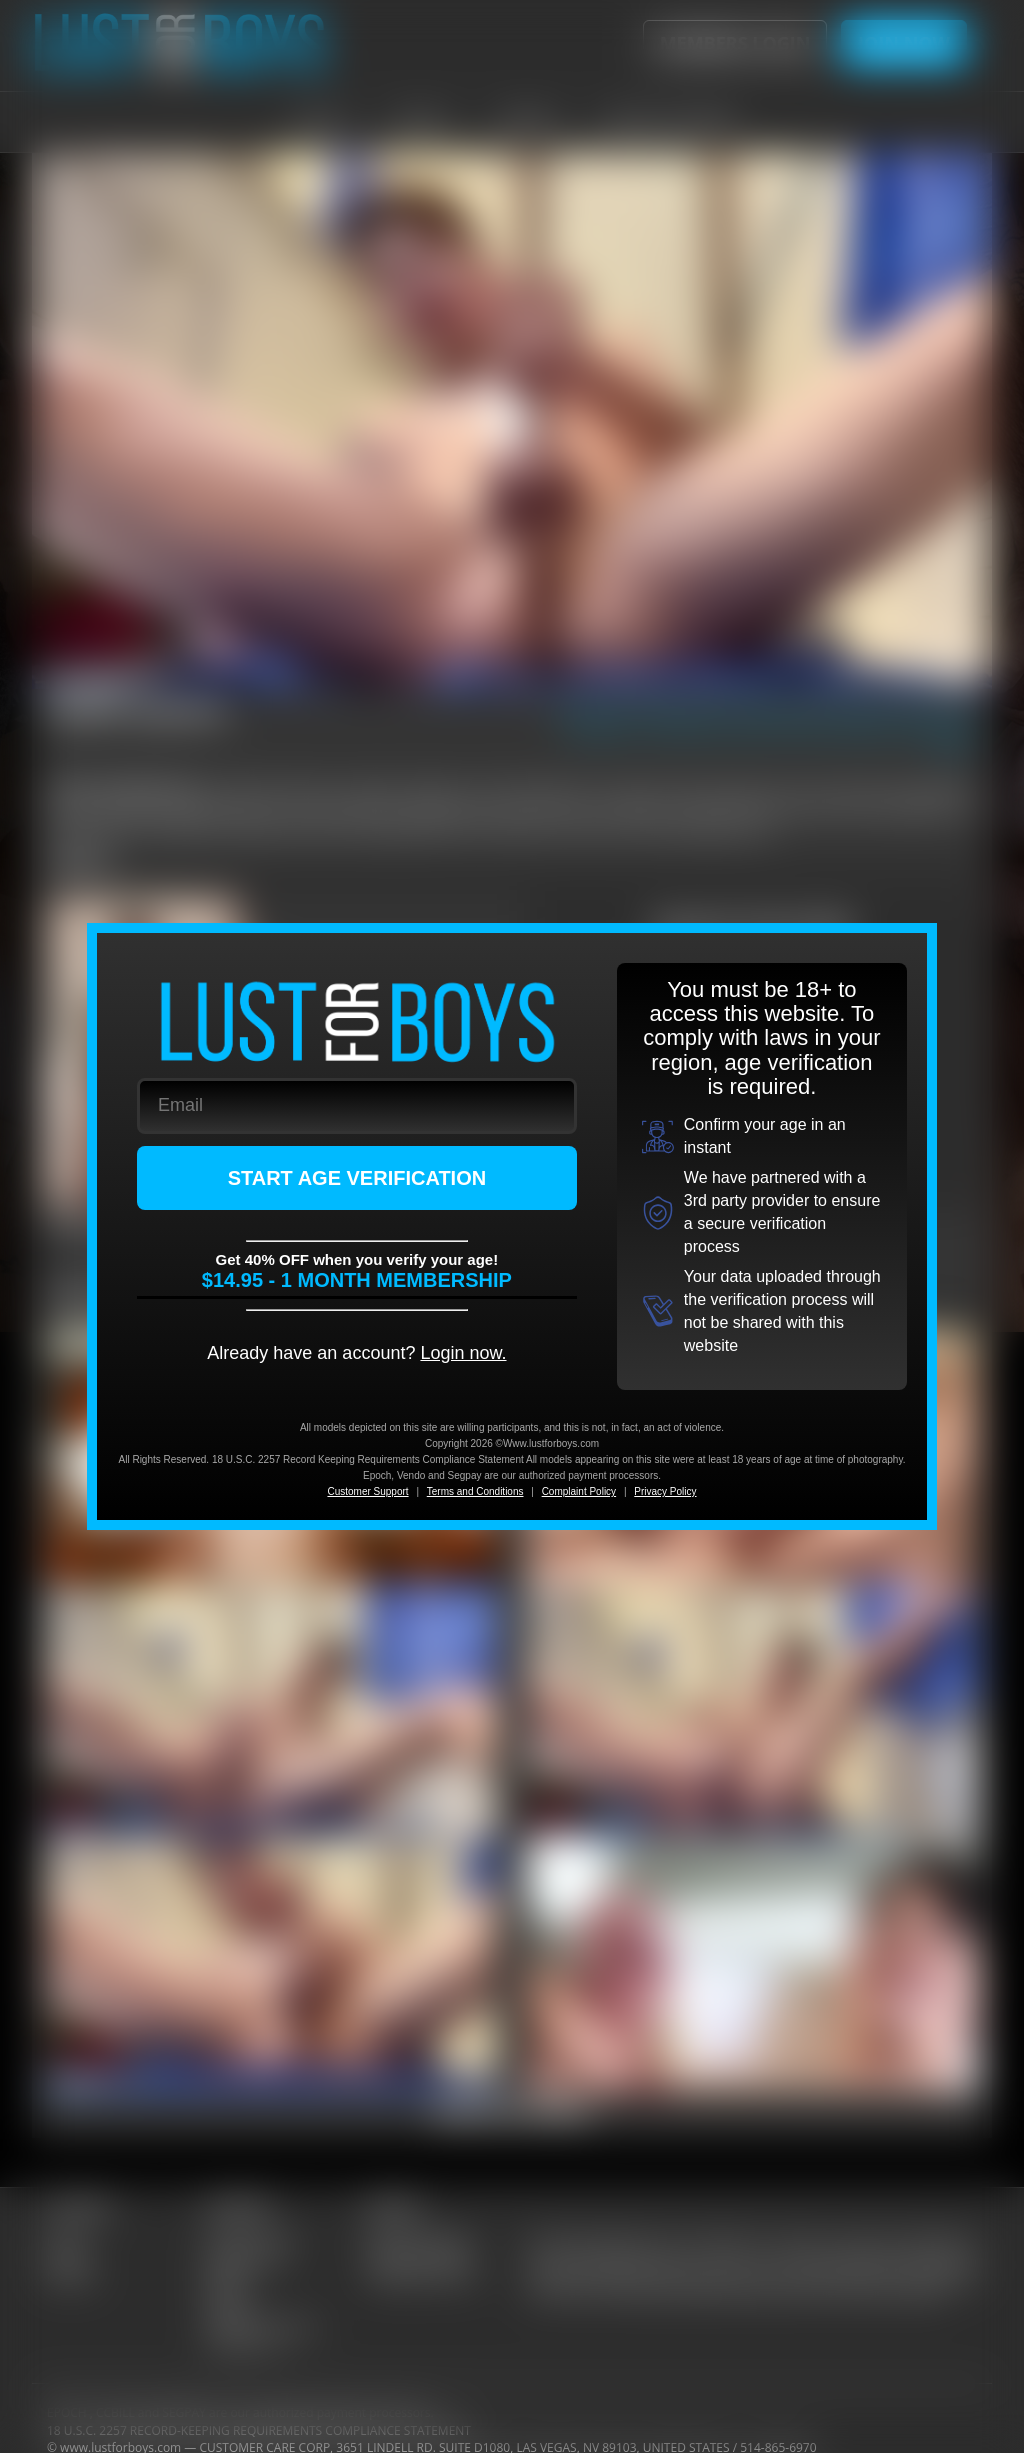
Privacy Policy (665, 1491)
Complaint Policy (579, 1491)
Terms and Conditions (475, 1491)
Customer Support (367, 1491)
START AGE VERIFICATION (357, 1178)
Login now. (463, 1353)
